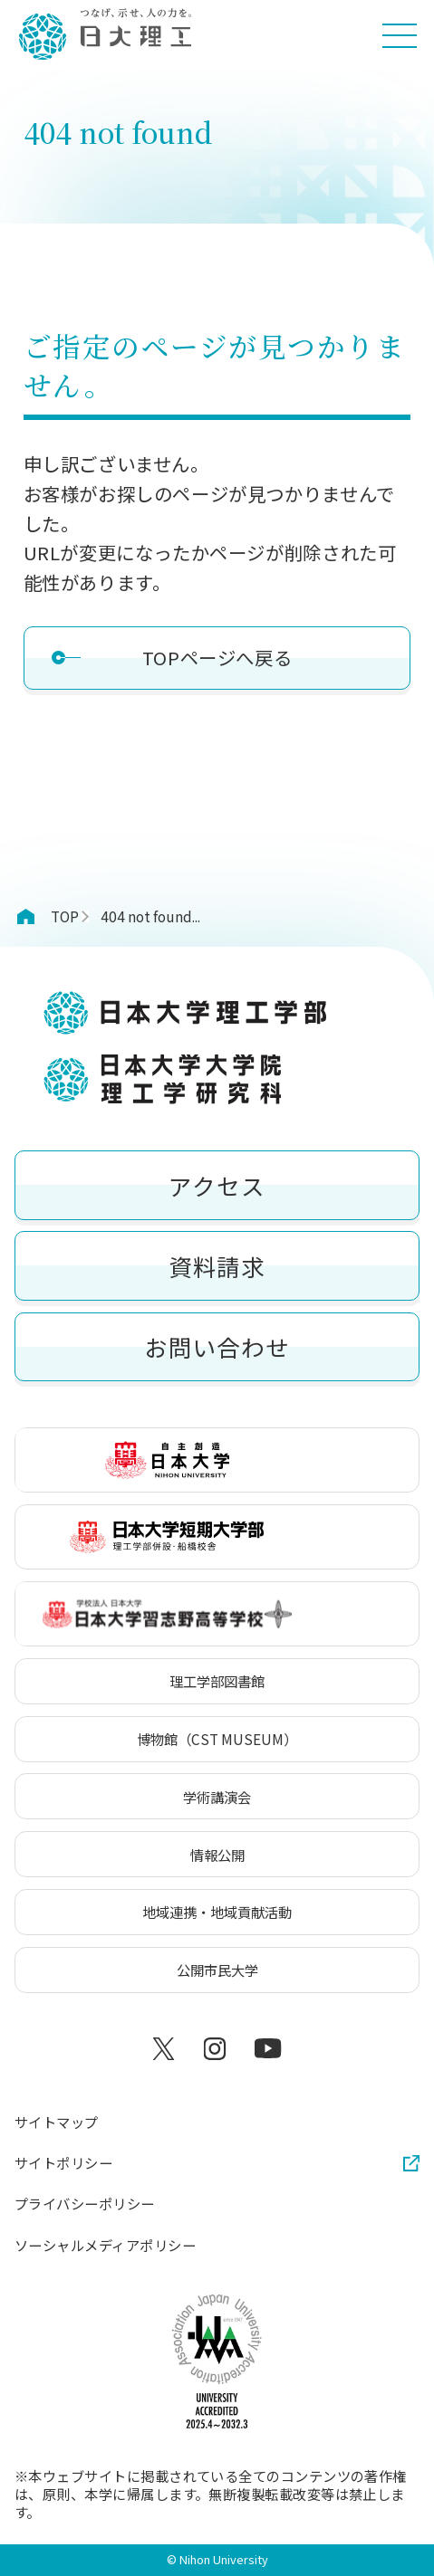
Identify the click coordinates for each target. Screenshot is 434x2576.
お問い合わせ (217, 1346)
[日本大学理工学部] (104, 35)
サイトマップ (56, 2122)
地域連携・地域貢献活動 (217, 1912)
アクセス (217, 1185)
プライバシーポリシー (84, 2204)
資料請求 (217, 1266)
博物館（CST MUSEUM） (217, 1739)
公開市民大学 (217, 1970)
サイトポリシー (63, 2163)
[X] (166, 2049)
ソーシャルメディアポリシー (105, 2246)
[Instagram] (217, 2049)
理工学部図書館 (217, 1681)
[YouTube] (268, 2049)
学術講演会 (217, 1797)
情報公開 (217, 1855)
